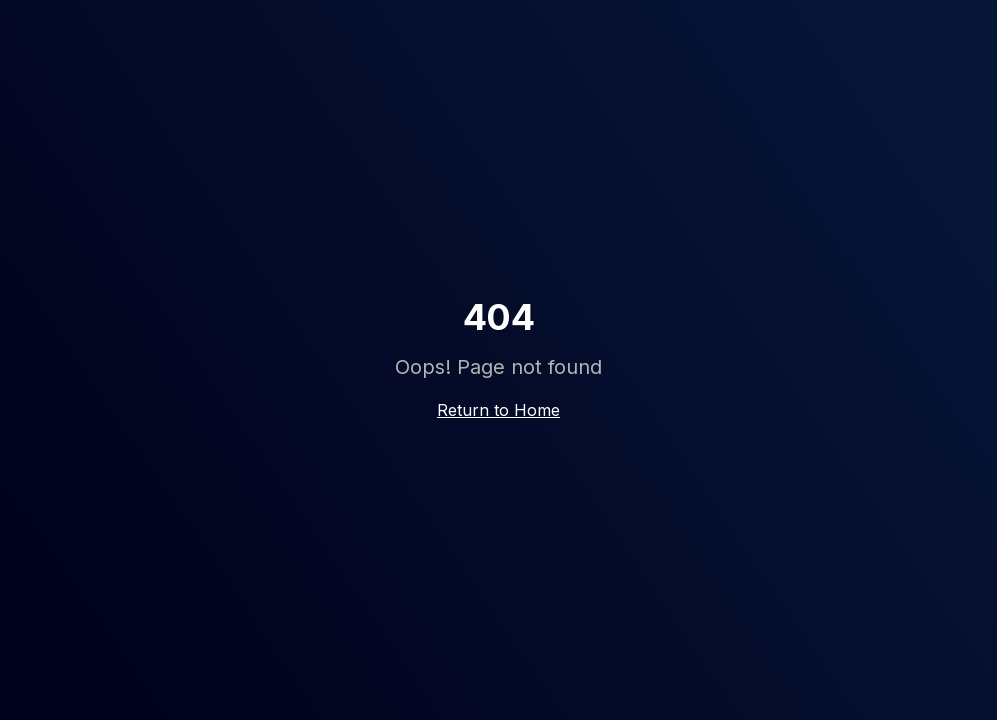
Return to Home (498, 410)
